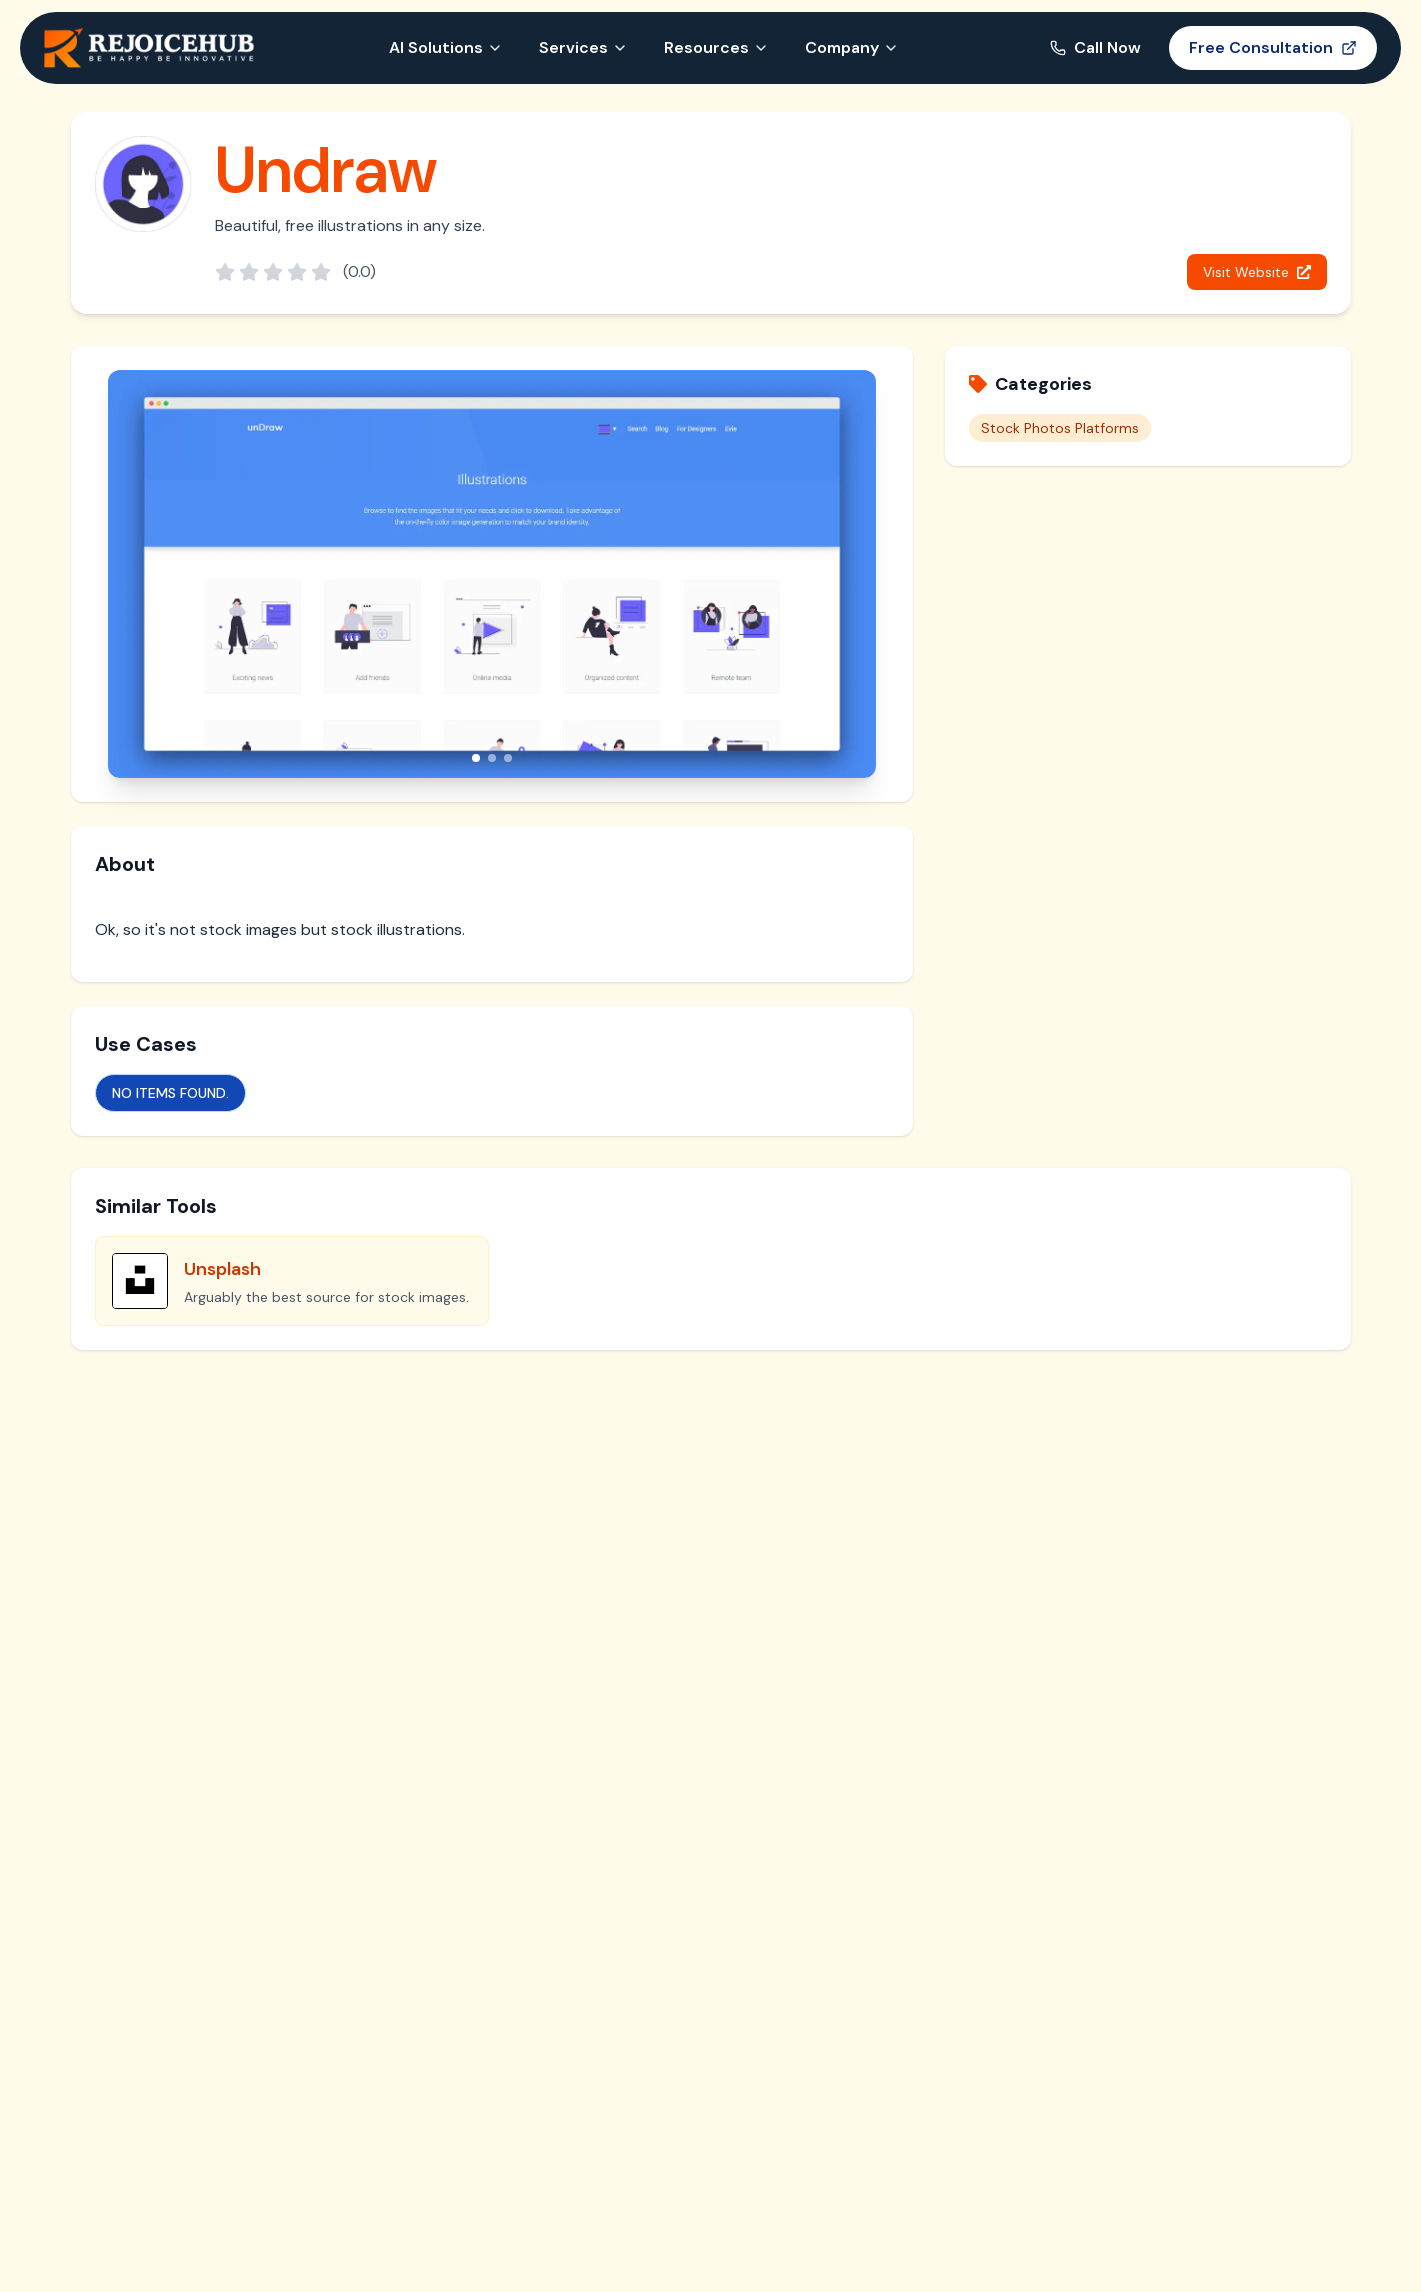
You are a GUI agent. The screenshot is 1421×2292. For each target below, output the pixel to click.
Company (852, 47)
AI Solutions (446, 47)
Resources (716, 47)
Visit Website (1257, 272)
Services (583, 47)
